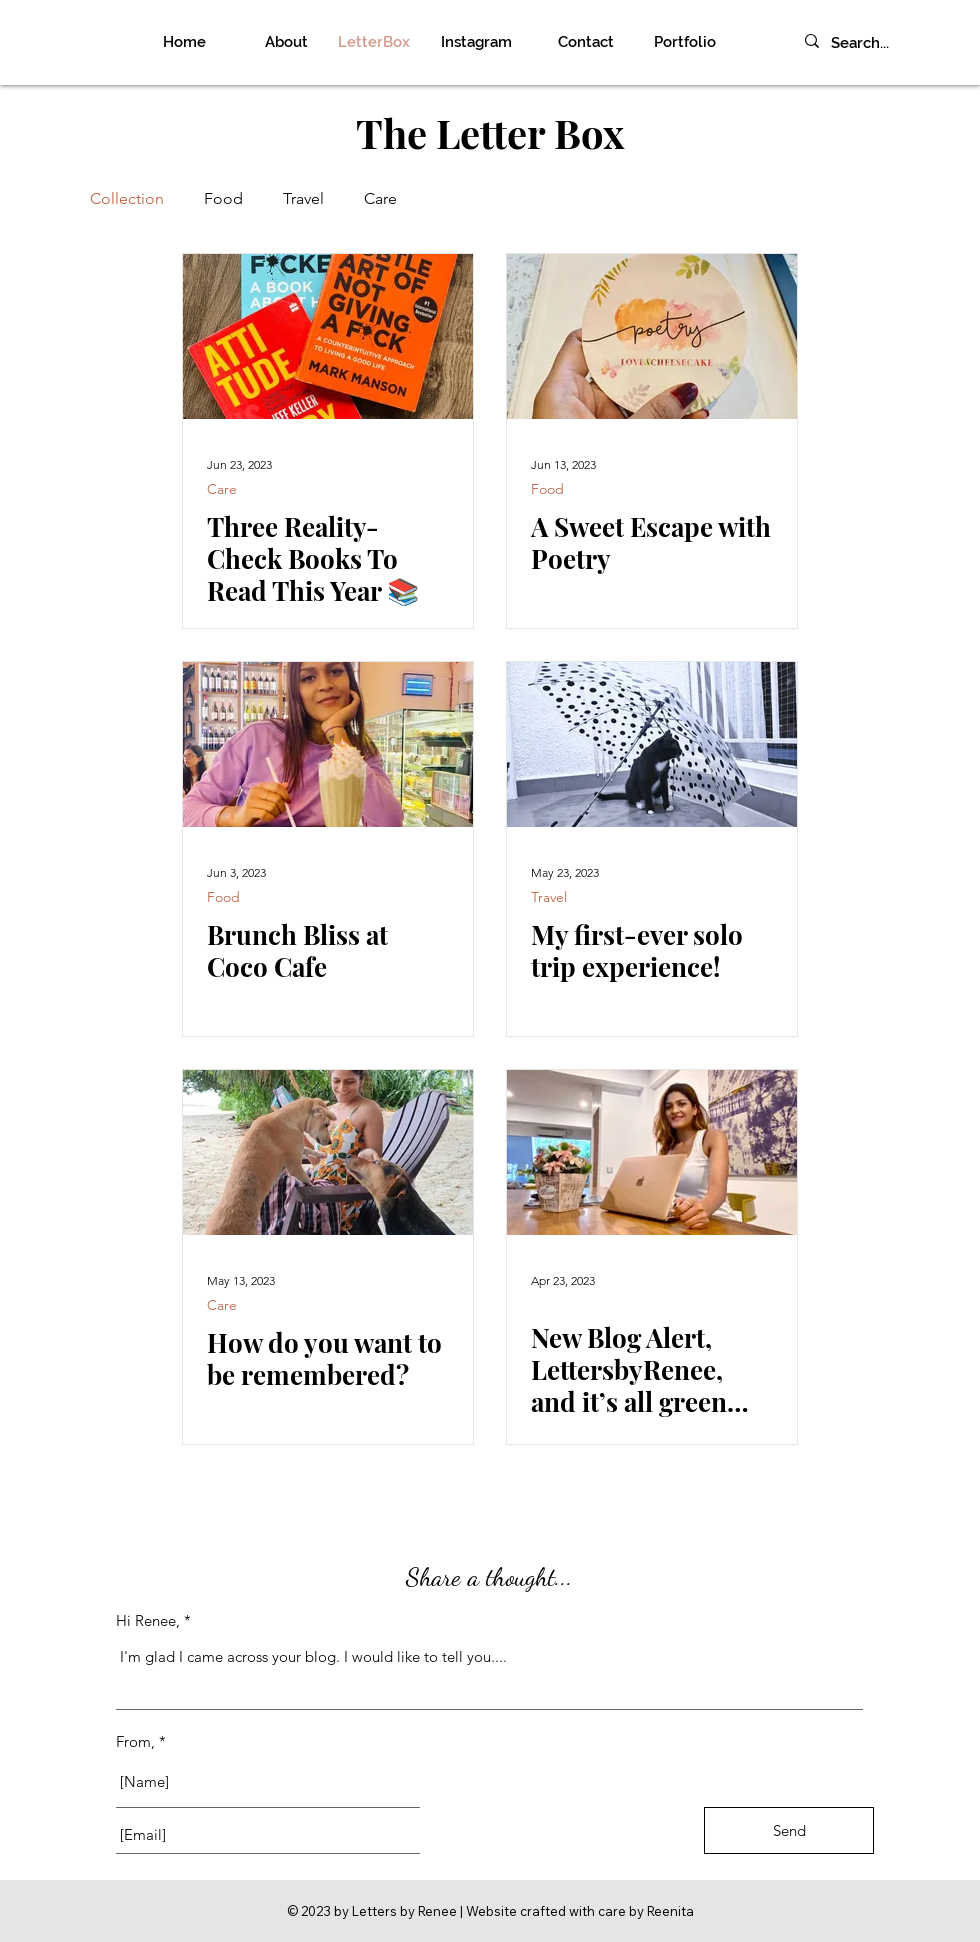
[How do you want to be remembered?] (328, 1152)
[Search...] (884, 43)
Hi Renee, (148, 1620)
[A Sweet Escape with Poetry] (652, 336)
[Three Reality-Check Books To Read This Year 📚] (328, 336)
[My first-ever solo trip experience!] (652, 744)
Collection (127, 198)
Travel (303, 198)
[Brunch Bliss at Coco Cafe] (328, 744)
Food (223, 198)
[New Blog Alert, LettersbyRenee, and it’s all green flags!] (652, 1152)
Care (380, 198)
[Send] (789, 1830)
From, (135, 1741)
